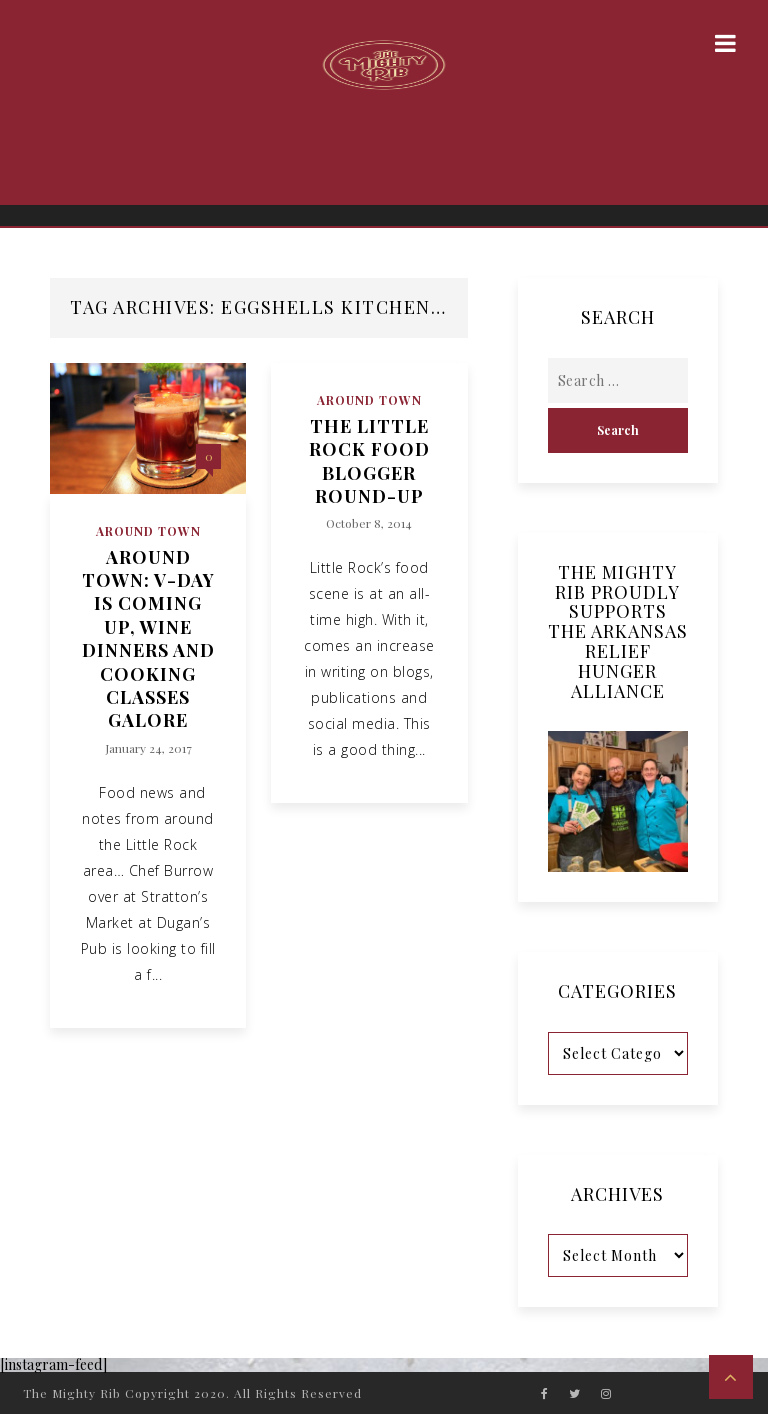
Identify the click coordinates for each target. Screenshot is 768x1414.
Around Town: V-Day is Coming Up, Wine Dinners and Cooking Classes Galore (148, 639)
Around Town (148, 531)
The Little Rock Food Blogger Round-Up (369, 461)
